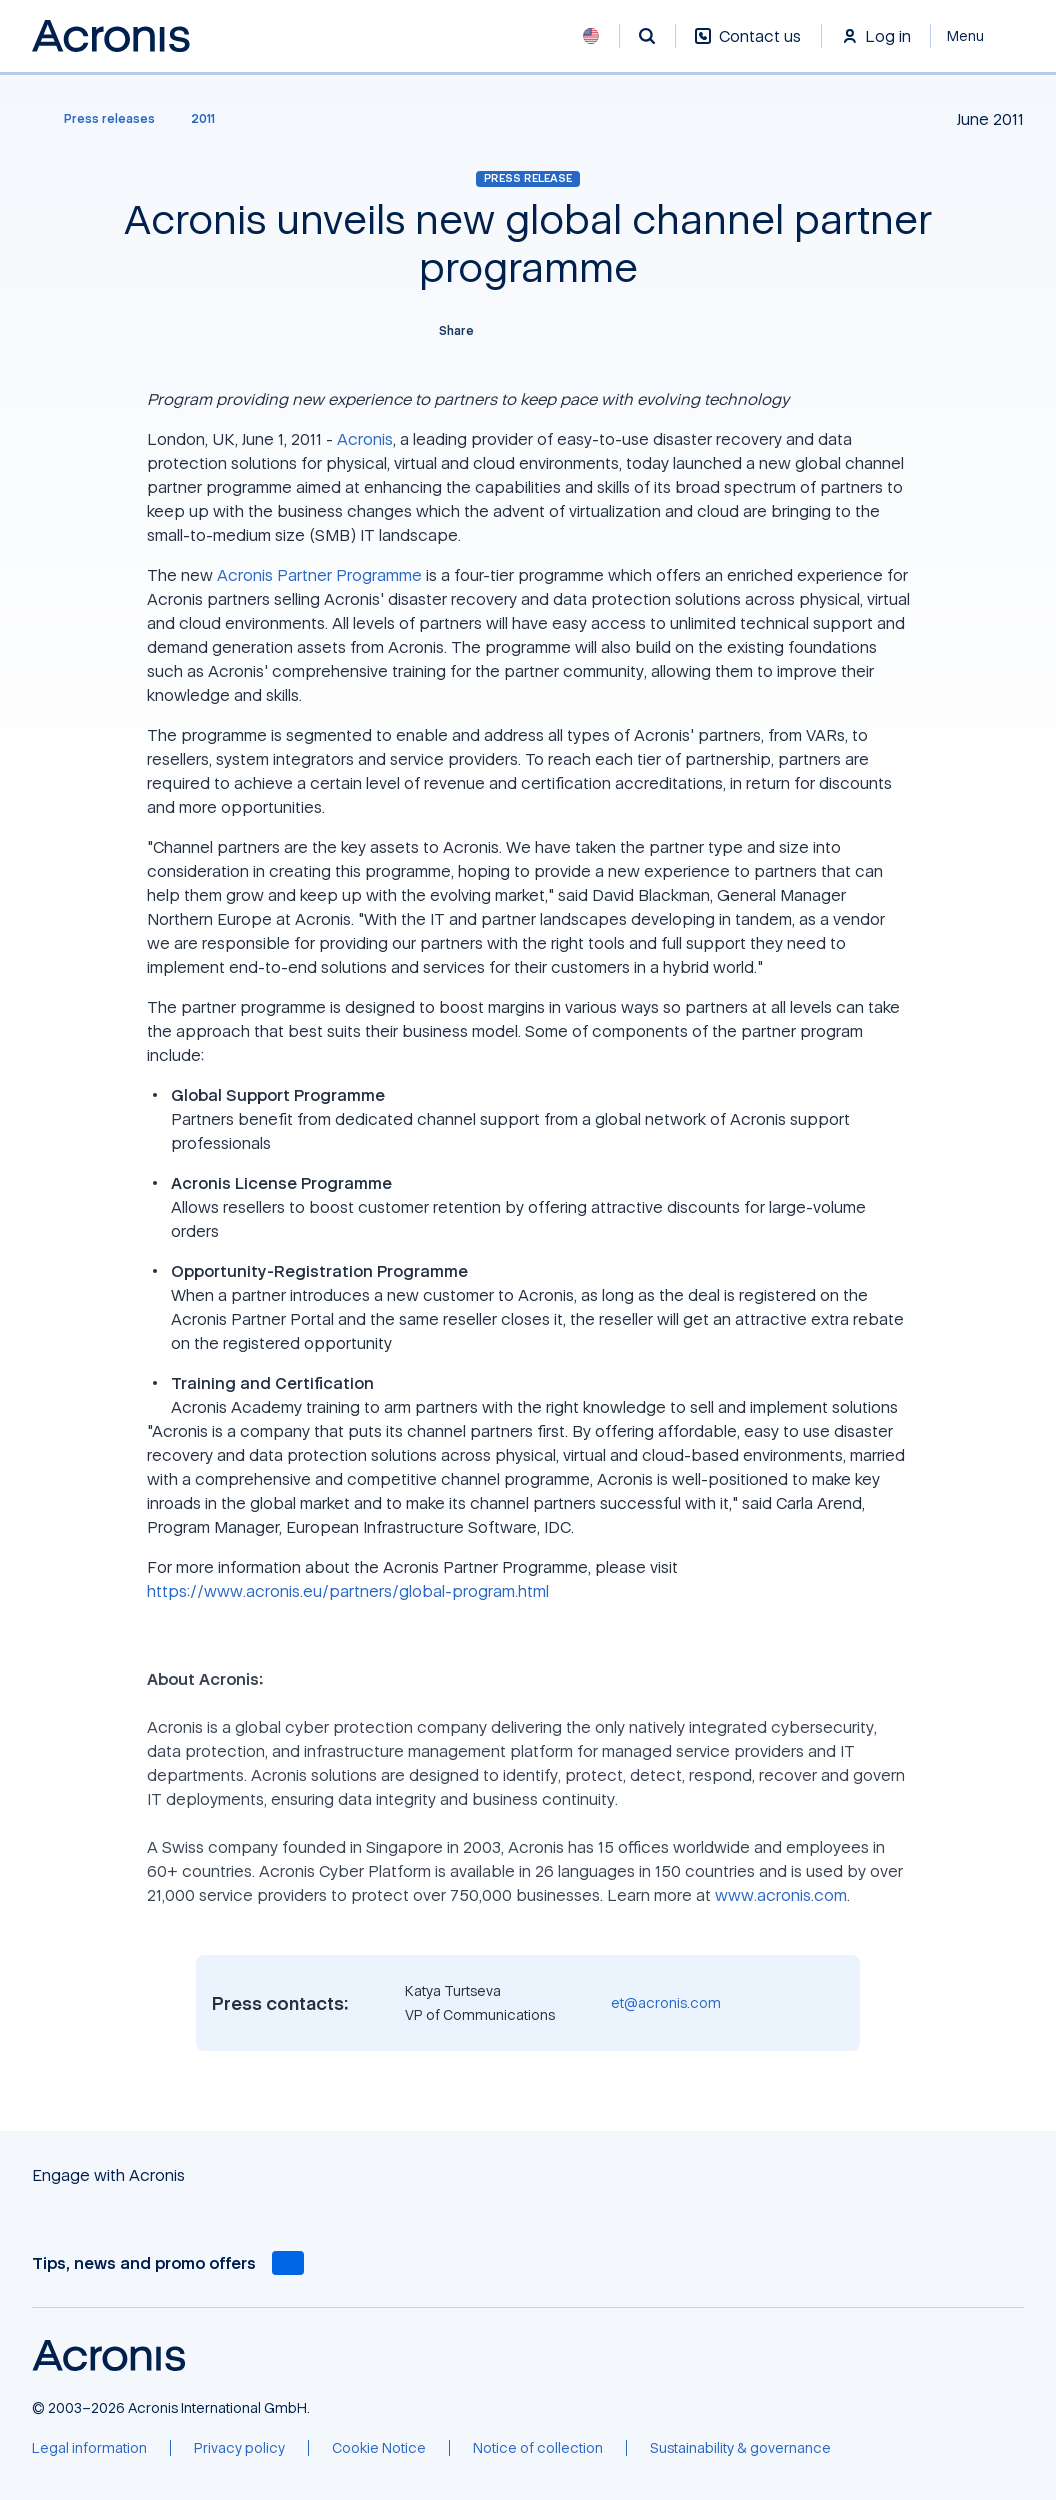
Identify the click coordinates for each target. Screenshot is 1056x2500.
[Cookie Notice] (379, 2448)
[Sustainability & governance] (740, 2448)
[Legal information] (89, 2448)
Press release (528, 178)
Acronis (365, 439)
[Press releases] (97, 119)
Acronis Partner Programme (319, 575)
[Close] (977, 36)
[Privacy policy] (239, 2448)
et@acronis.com (666, 2002)
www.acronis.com (781, 1895)
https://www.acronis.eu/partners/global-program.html (348, 1591)
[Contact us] (748, 46)
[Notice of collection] (538, 2448)
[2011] (203, 119)
